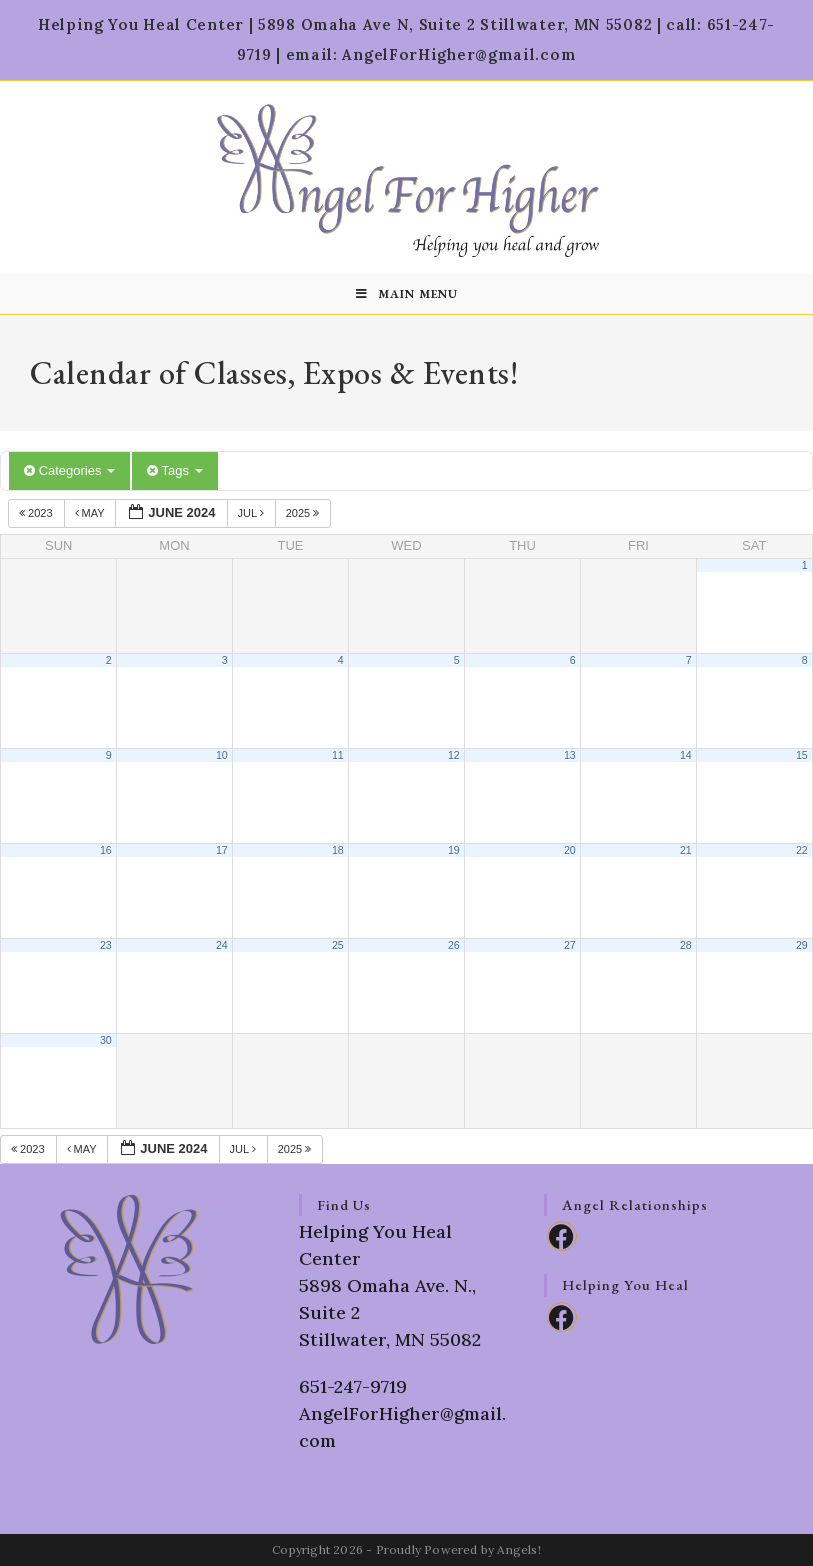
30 (106, 1040)
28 (686, 945)
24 (222, 945)
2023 (37, 513)
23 (106, 945)
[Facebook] (562, 1236)
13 (570, 755)
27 (570, 945)
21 (686, 850)
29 (802, 945)
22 (802, 850)
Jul (252, 513)
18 (338, 850)
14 (686, 755)
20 (570, 850)
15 (802, 755)
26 (454, 945)
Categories (69, 470)
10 (222, 755)
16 (106, 850)
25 (338, 945)
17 (222, 850)
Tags (174, 470)
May (91, 513)
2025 (304, 513)
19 (454, 850)
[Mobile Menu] (407, 294)
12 (454, 755)
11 (338, 755)
